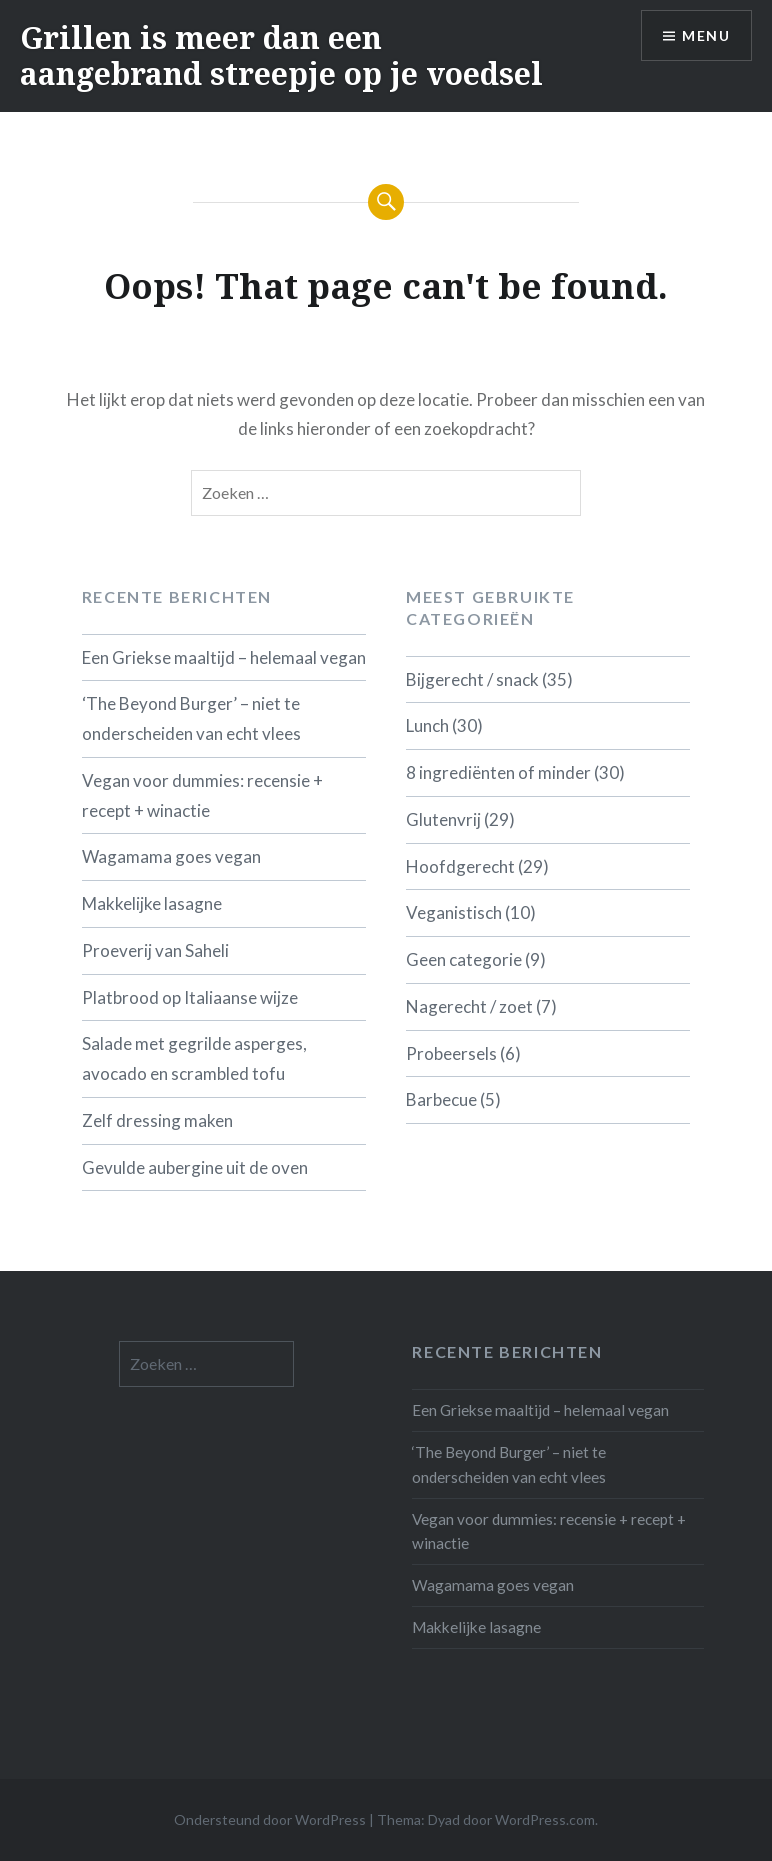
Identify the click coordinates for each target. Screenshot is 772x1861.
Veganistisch (454, 912)
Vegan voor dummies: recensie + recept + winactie (202, 795)
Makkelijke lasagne (152, 903)
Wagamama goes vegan (171, 856)
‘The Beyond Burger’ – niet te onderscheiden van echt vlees (191, 718)
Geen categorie (464, 959)
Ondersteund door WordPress (270, 1819)
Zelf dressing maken (157, 1120)
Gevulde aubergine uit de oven (195, 1167)
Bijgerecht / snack (472, 679)
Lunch (427, 725)
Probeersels (451, 1053)
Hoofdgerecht (460, 866)
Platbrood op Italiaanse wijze (190, 997)
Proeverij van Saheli (155, 950)
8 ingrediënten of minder (498, 772)
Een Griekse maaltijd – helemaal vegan (224, 657)
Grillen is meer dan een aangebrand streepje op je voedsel (281, 55)
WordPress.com (545, 1819)
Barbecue (441, 1099)
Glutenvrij (443, 819)
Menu (706, 35)
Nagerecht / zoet (469, 1006)
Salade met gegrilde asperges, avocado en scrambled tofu (194, 1058)
